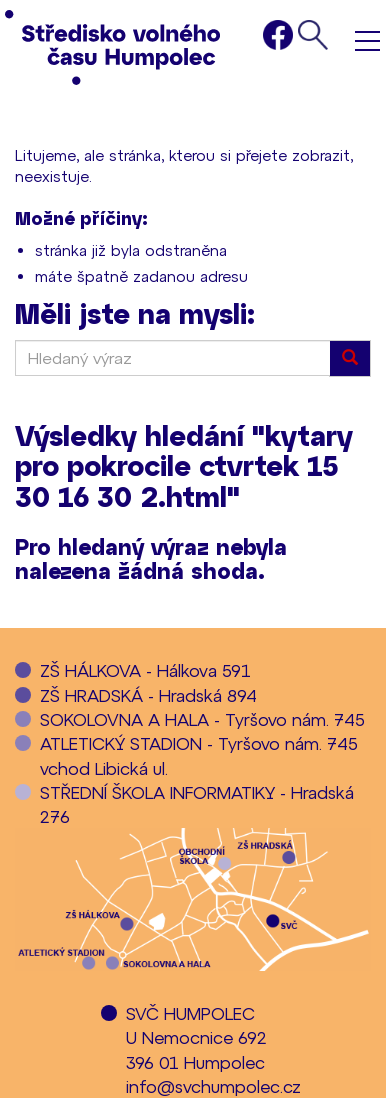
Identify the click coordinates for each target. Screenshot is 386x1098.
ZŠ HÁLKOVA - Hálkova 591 (145, 670)
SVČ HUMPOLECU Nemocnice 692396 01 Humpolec (196, 1037)
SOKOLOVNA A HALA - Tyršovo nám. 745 (202, 719)
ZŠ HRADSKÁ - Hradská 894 (148, 695)
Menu (367, 40)
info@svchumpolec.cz (213, 1086)
